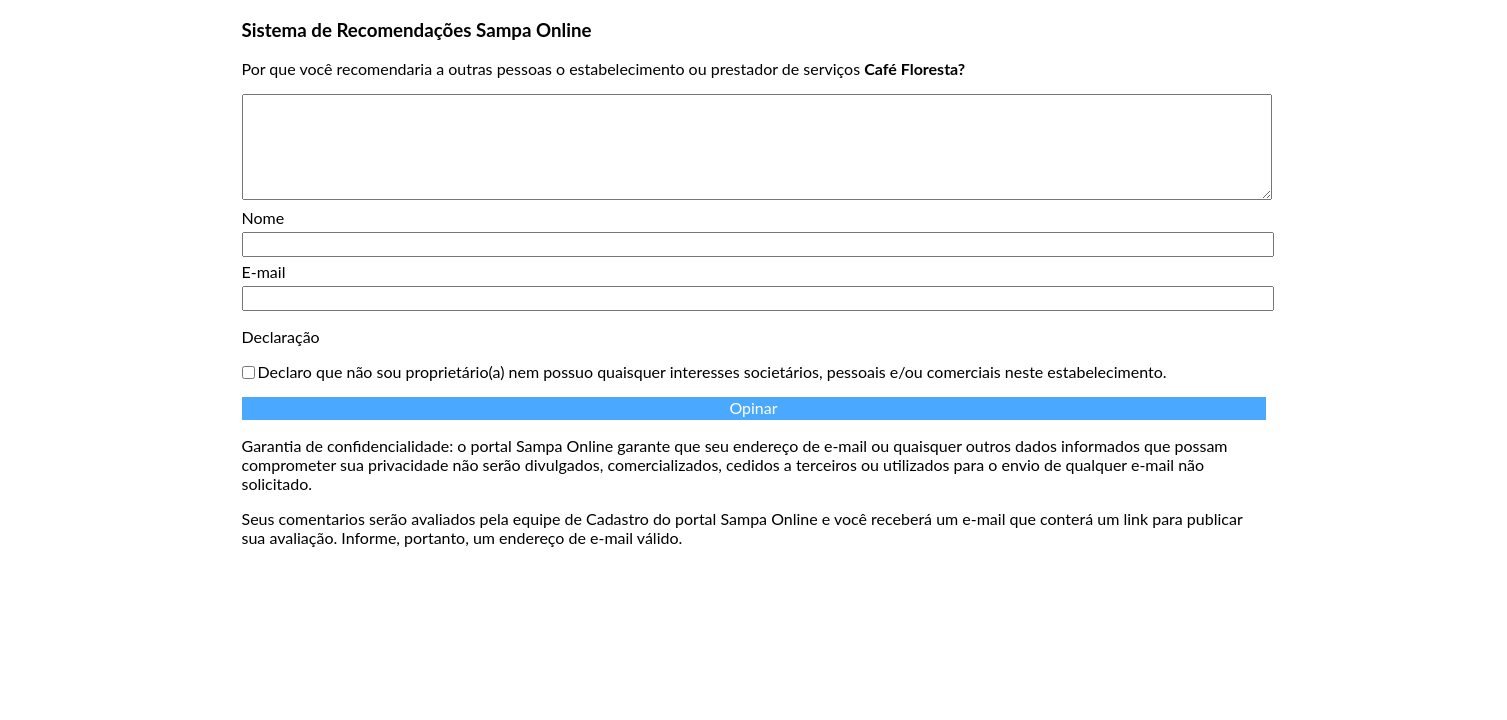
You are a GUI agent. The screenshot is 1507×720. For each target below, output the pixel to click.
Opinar (753, 407)
